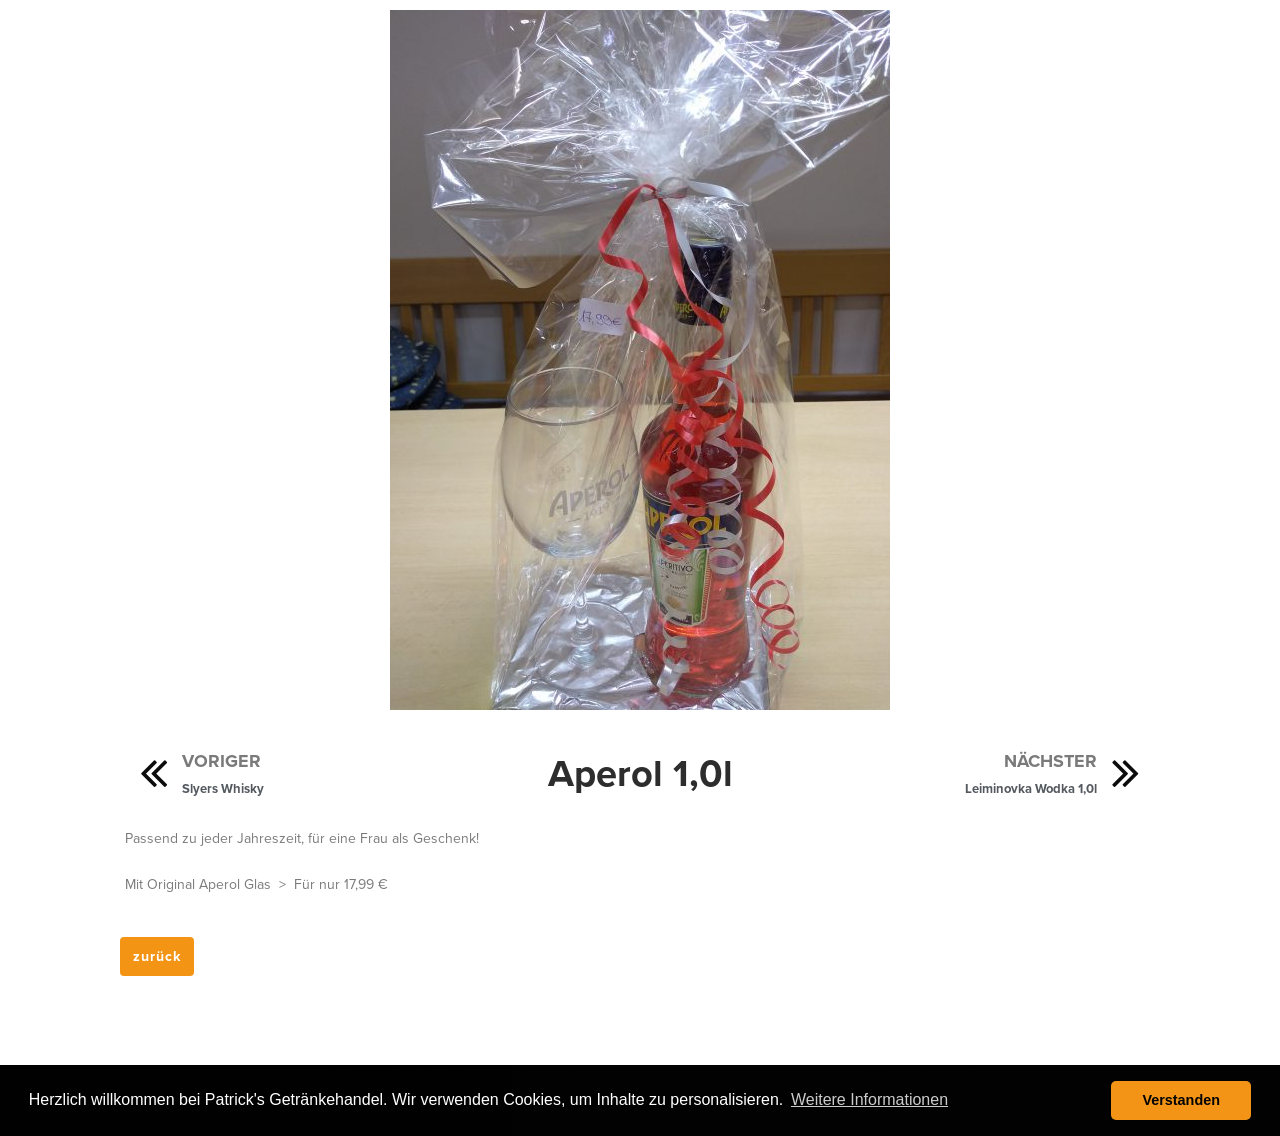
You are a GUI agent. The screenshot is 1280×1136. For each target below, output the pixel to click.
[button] (157, 957)
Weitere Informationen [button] (869, 1099)
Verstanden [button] (1181, 1100)
